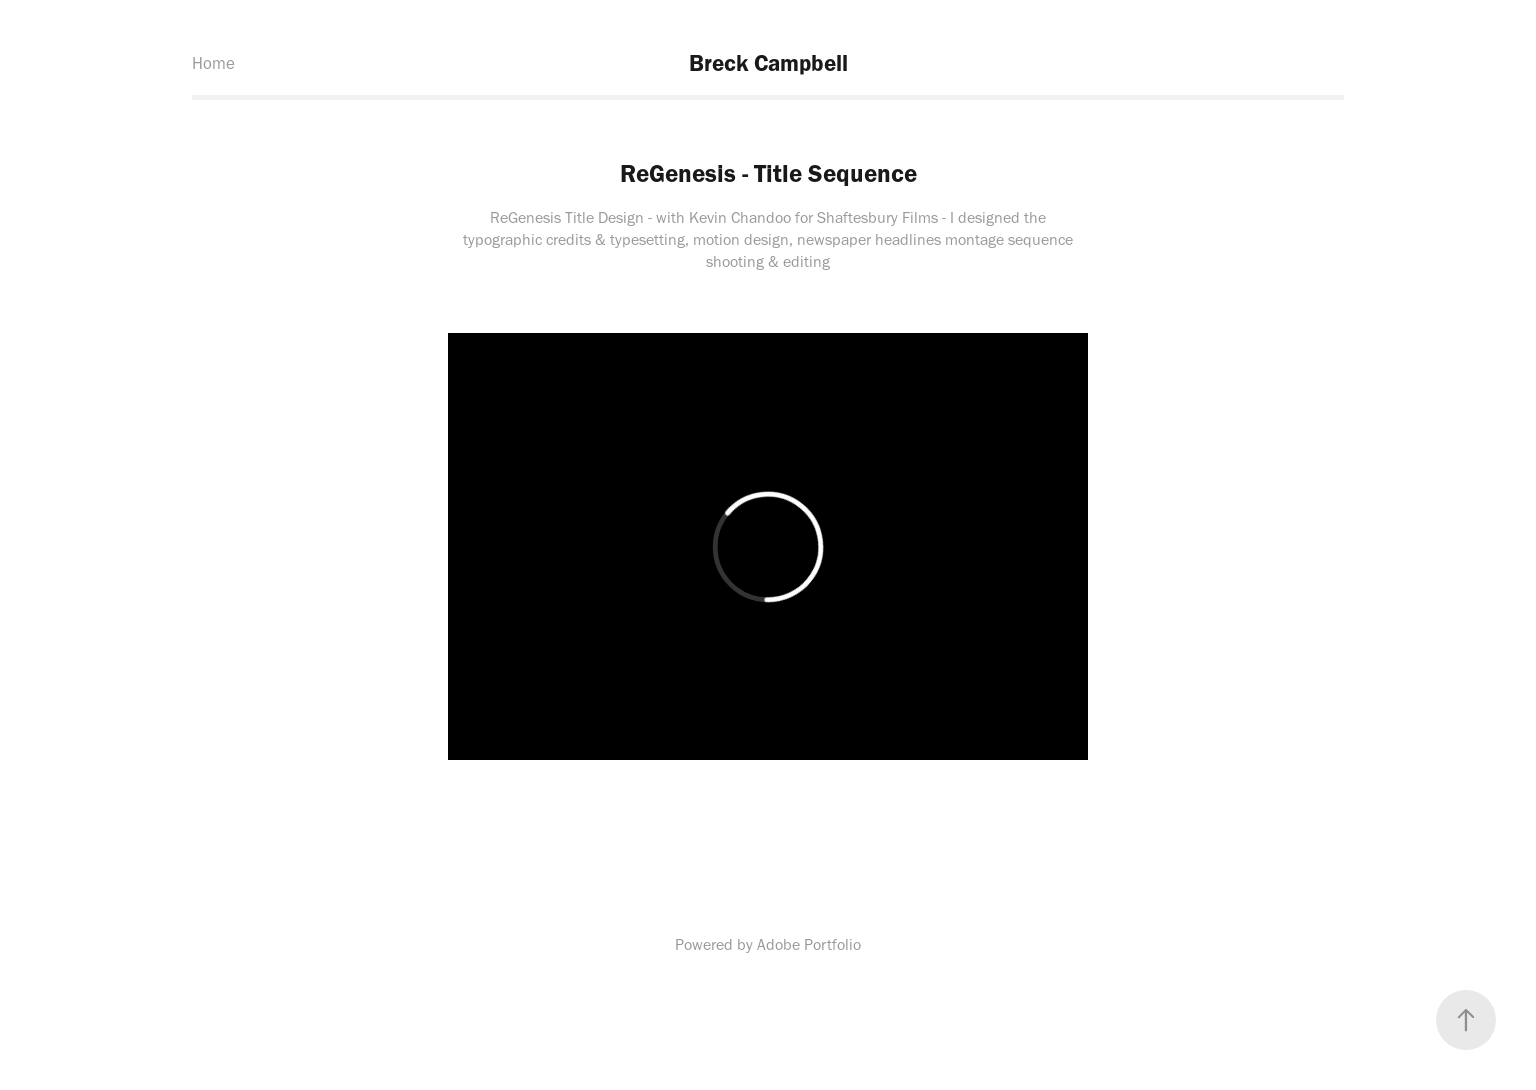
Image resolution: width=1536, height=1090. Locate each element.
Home (213, 63)
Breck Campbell (768, 63)
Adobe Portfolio (809, 944)
